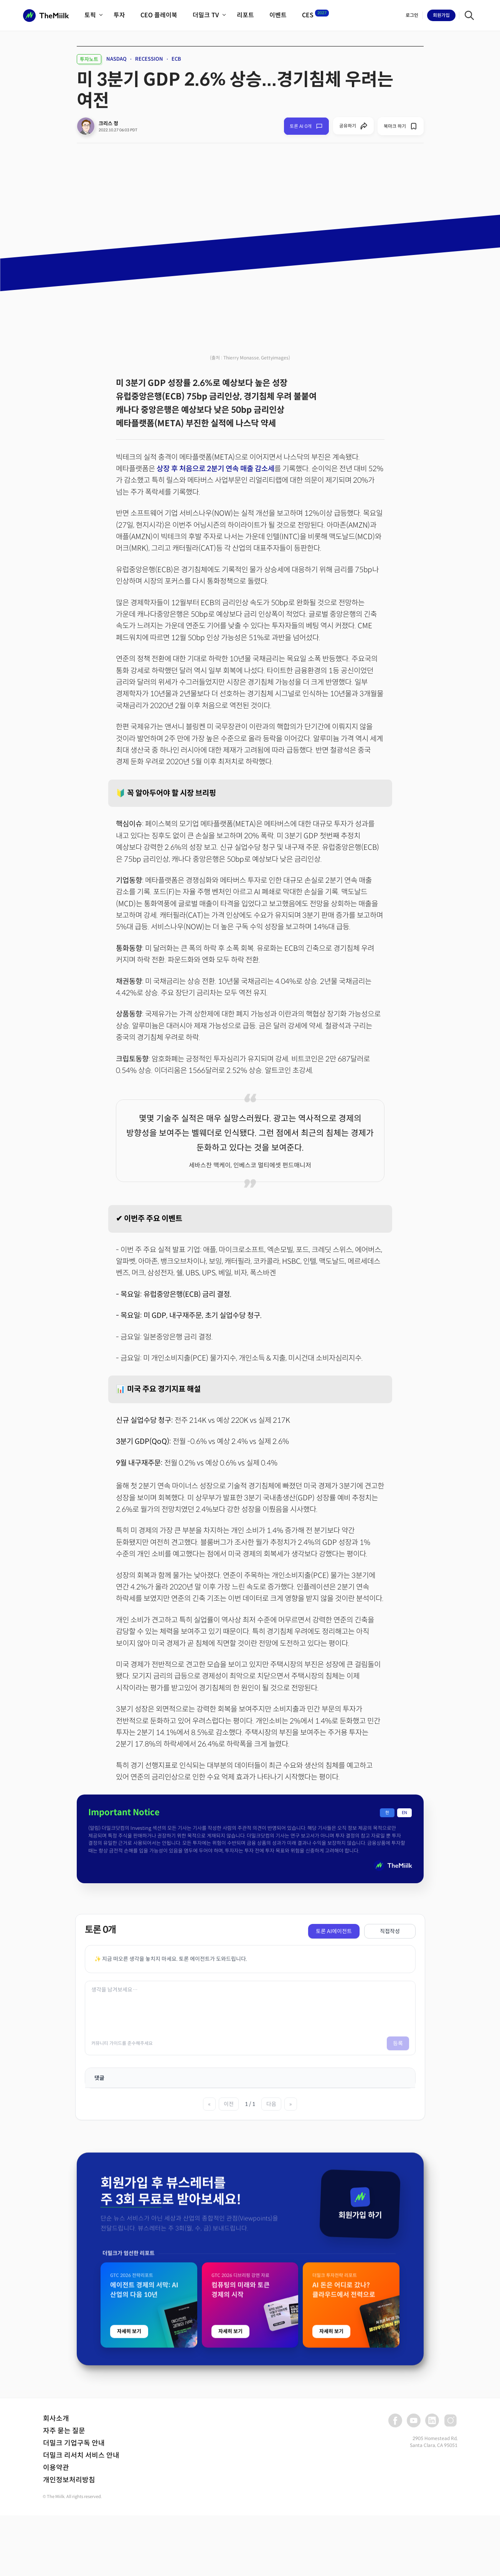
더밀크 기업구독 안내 (74, 2443)
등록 (398, 2043)
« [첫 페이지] (209, 2104)
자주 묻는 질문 (64, 2431)
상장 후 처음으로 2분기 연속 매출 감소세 (215, 468)
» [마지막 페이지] (290, 2104)
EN (404, 1812)
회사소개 (56, 2418)
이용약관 (56, 2467)
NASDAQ (116, 59)
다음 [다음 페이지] (271, 2104)
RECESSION (149, 59)
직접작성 (390, 1931)
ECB (176, 59)
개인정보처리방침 (69, 2480)
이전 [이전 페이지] (229, 2104)
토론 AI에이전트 (334, 1931)
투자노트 (89, 59)
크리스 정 (108, 123)
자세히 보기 (129, 2538)
